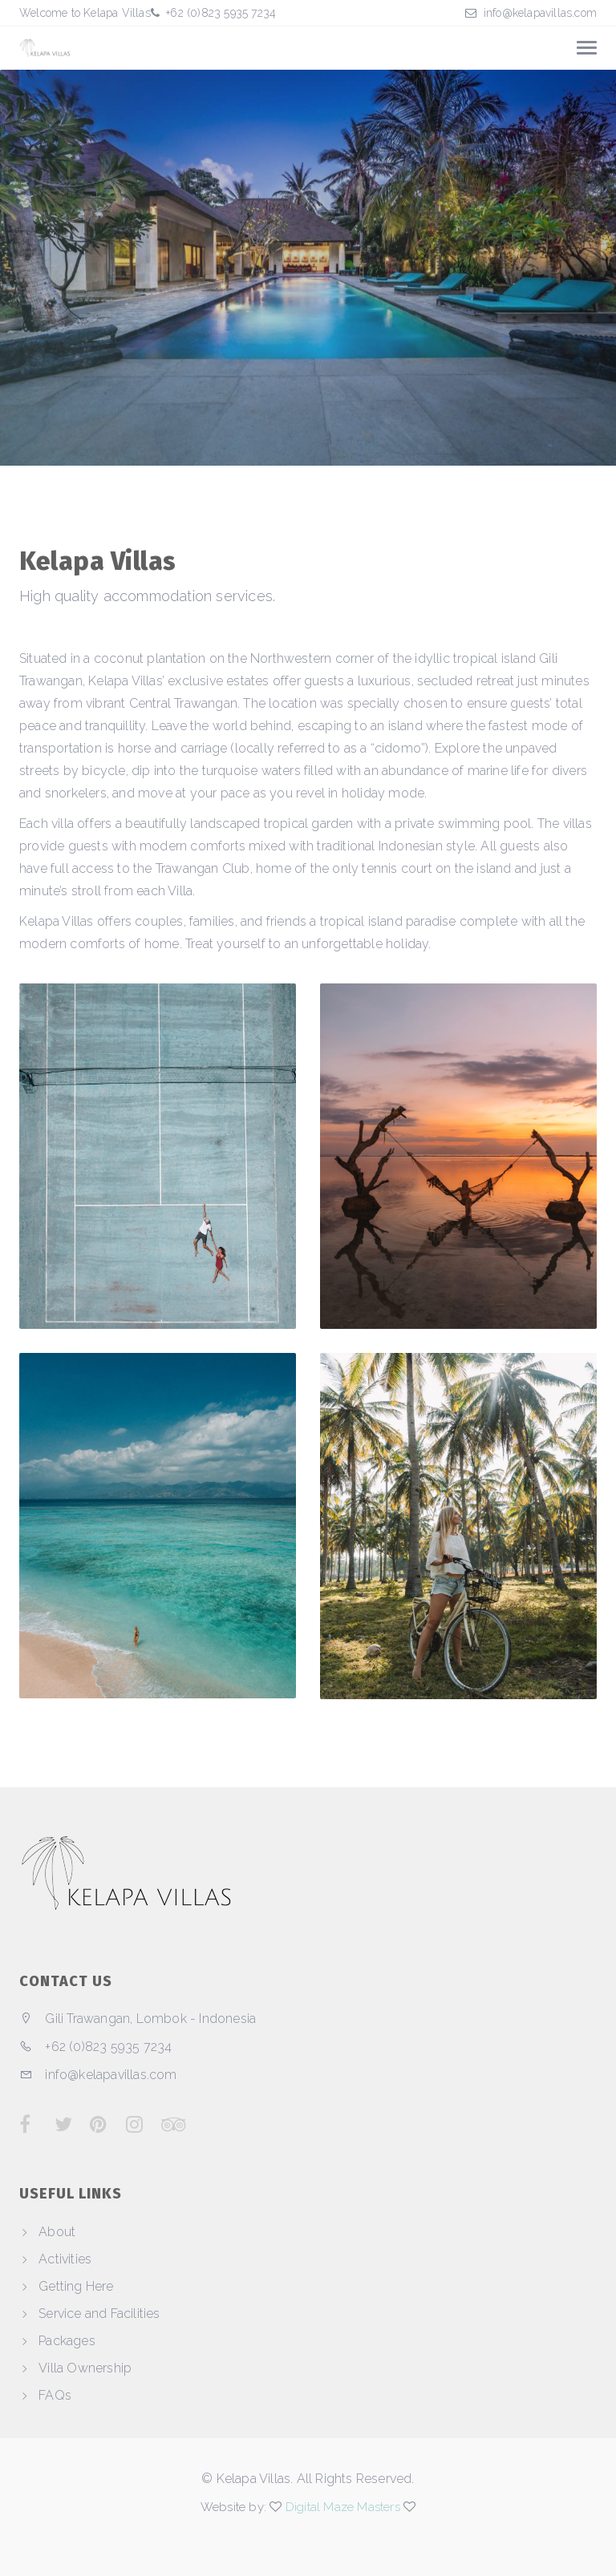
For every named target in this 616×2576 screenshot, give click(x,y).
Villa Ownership (85, 2368)
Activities (64, 2259)
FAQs (54, 2395)
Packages (66, 2340)
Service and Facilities (99, 2313)
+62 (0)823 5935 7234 (219, 12)
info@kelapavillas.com (540, 12)
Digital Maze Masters (343, 2507)
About (56, 2231)
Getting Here (75, 2286)
